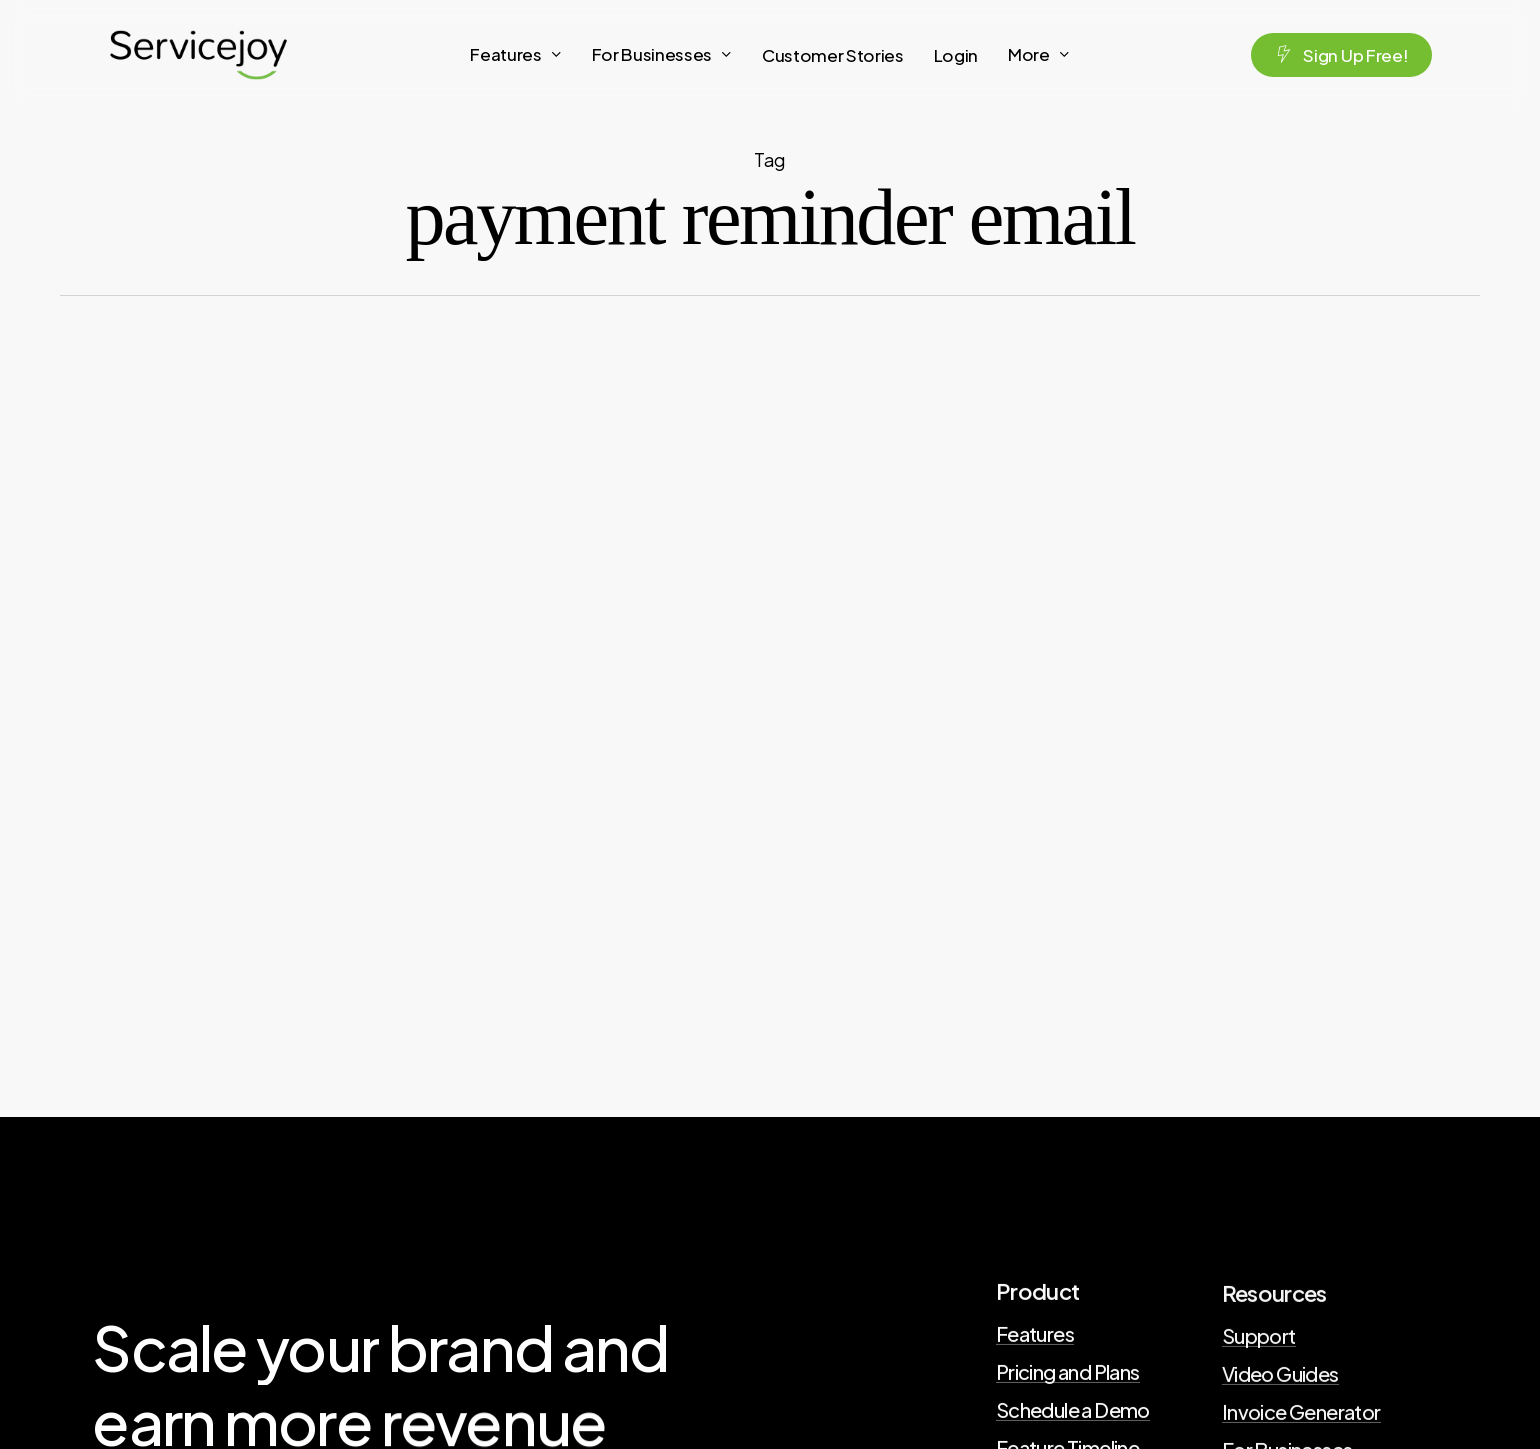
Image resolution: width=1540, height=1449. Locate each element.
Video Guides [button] (1280, 1380)
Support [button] (1259, 1342)
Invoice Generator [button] (1301, 1418)
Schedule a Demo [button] (1073, 1413)
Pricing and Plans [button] (1068, 1375)
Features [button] (1035, 1337)
